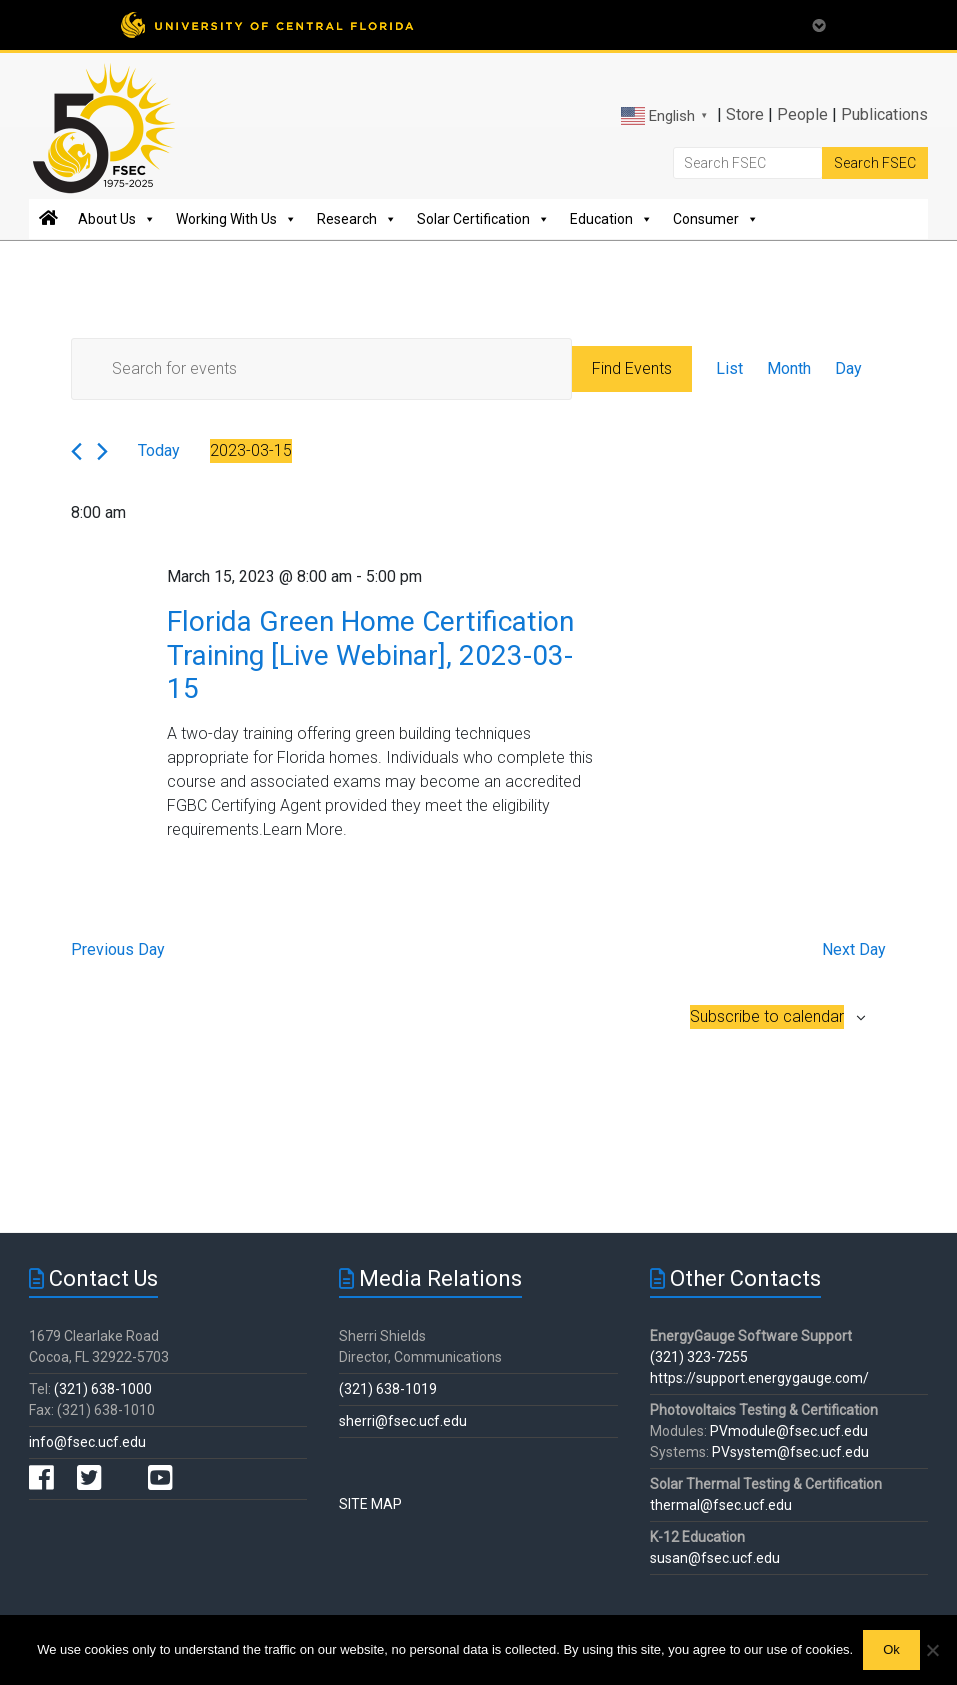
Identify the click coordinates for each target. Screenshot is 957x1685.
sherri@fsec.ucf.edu (403, 1421)
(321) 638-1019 (388, 1389)
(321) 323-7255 (699, 1357)
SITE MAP (370, 1504)
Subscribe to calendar (767, 1016)
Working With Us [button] (236, 219)
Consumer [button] (716, 219)
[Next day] (102, 451)
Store (745, 114)
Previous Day (118, 949)
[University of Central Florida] (267, 24)
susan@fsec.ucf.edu (715, 1558)
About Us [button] (117, 219)
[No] (932, 1650)
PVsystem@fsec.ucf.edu (790, 1452)
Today (159, 450)
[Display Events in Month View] (789, 369)
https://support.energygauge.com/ (759, 1378)
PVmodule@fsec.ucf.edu (789, 1431)
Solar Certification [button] (483, 219)
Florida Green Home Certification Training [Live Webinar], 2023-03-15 (370, 655)
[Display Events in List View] (729, 369)
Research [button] (357, 219)
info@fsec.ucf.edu (87, 1442)
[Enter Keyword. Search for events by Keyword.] (322, 369)
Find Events (632, 368)
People (802, 114)
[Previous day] (76, 451)
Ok (891, 1649)
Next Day (854, 949)
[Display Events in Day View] (848, 369)
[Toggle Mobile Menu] (819, 23)
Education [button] (611, 219)
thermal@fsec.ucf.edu (721, 1505)
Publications (884, 114)
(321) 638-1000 (103, 1389)
